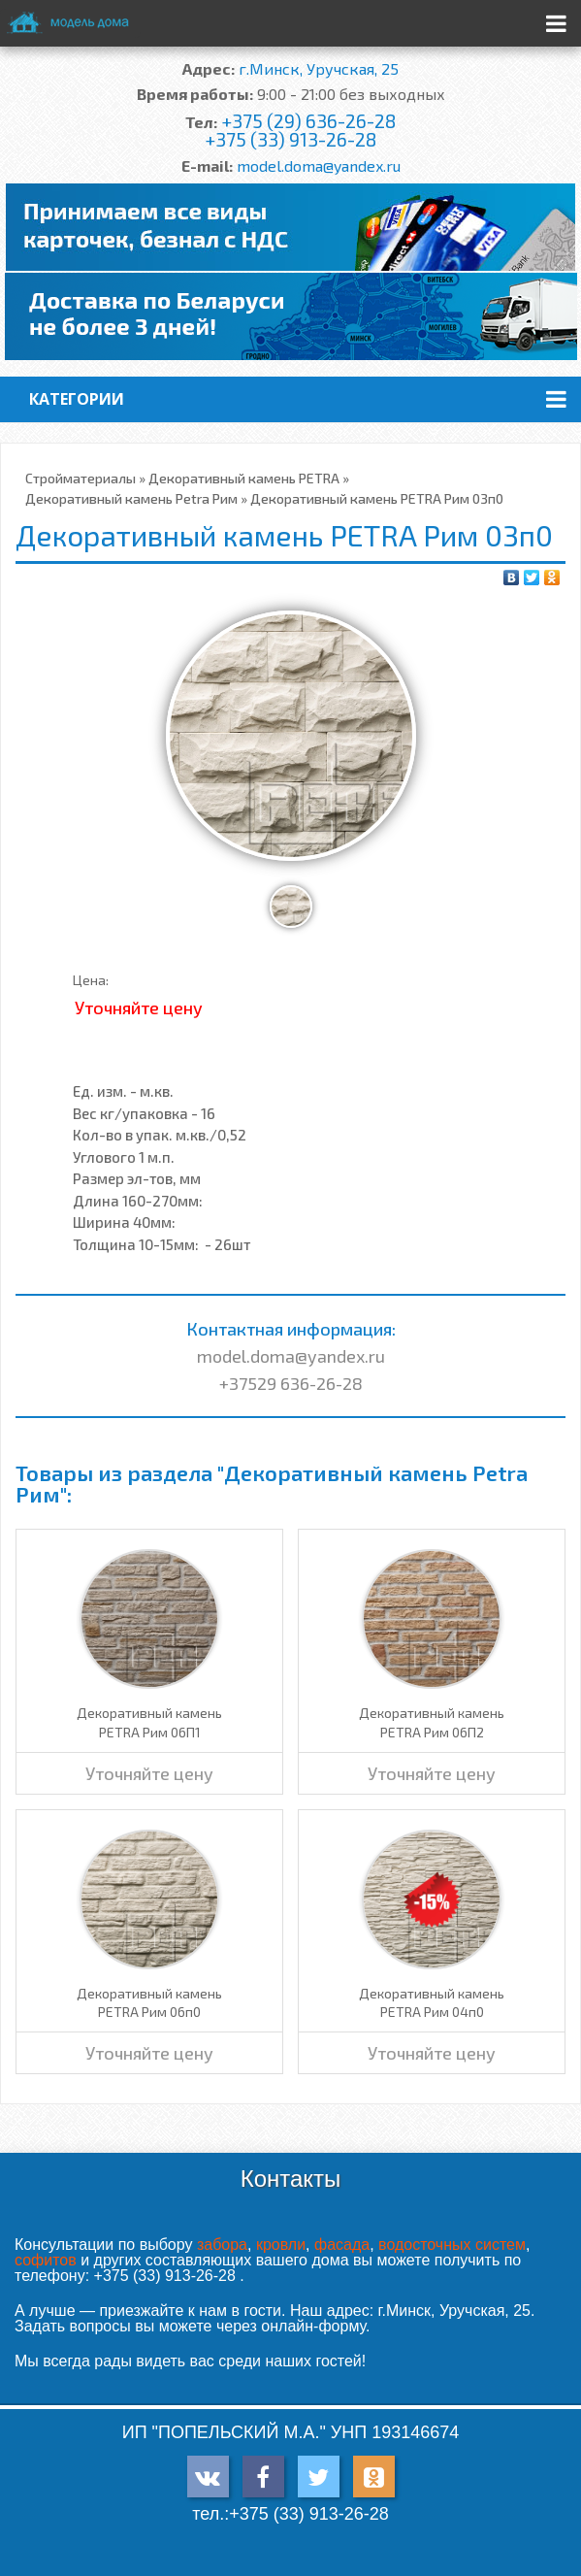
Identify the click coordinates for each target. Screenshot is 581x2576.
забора (222, 2244)
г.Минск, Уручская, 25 (319, 68)
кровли (281, 2244)
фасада (342, 2244)
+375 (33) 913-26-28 (290, 139)
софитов (46, 2260)
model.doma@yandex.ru (319, 165)
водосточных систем (452, 2244)
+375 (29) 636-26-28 (308, 121)
